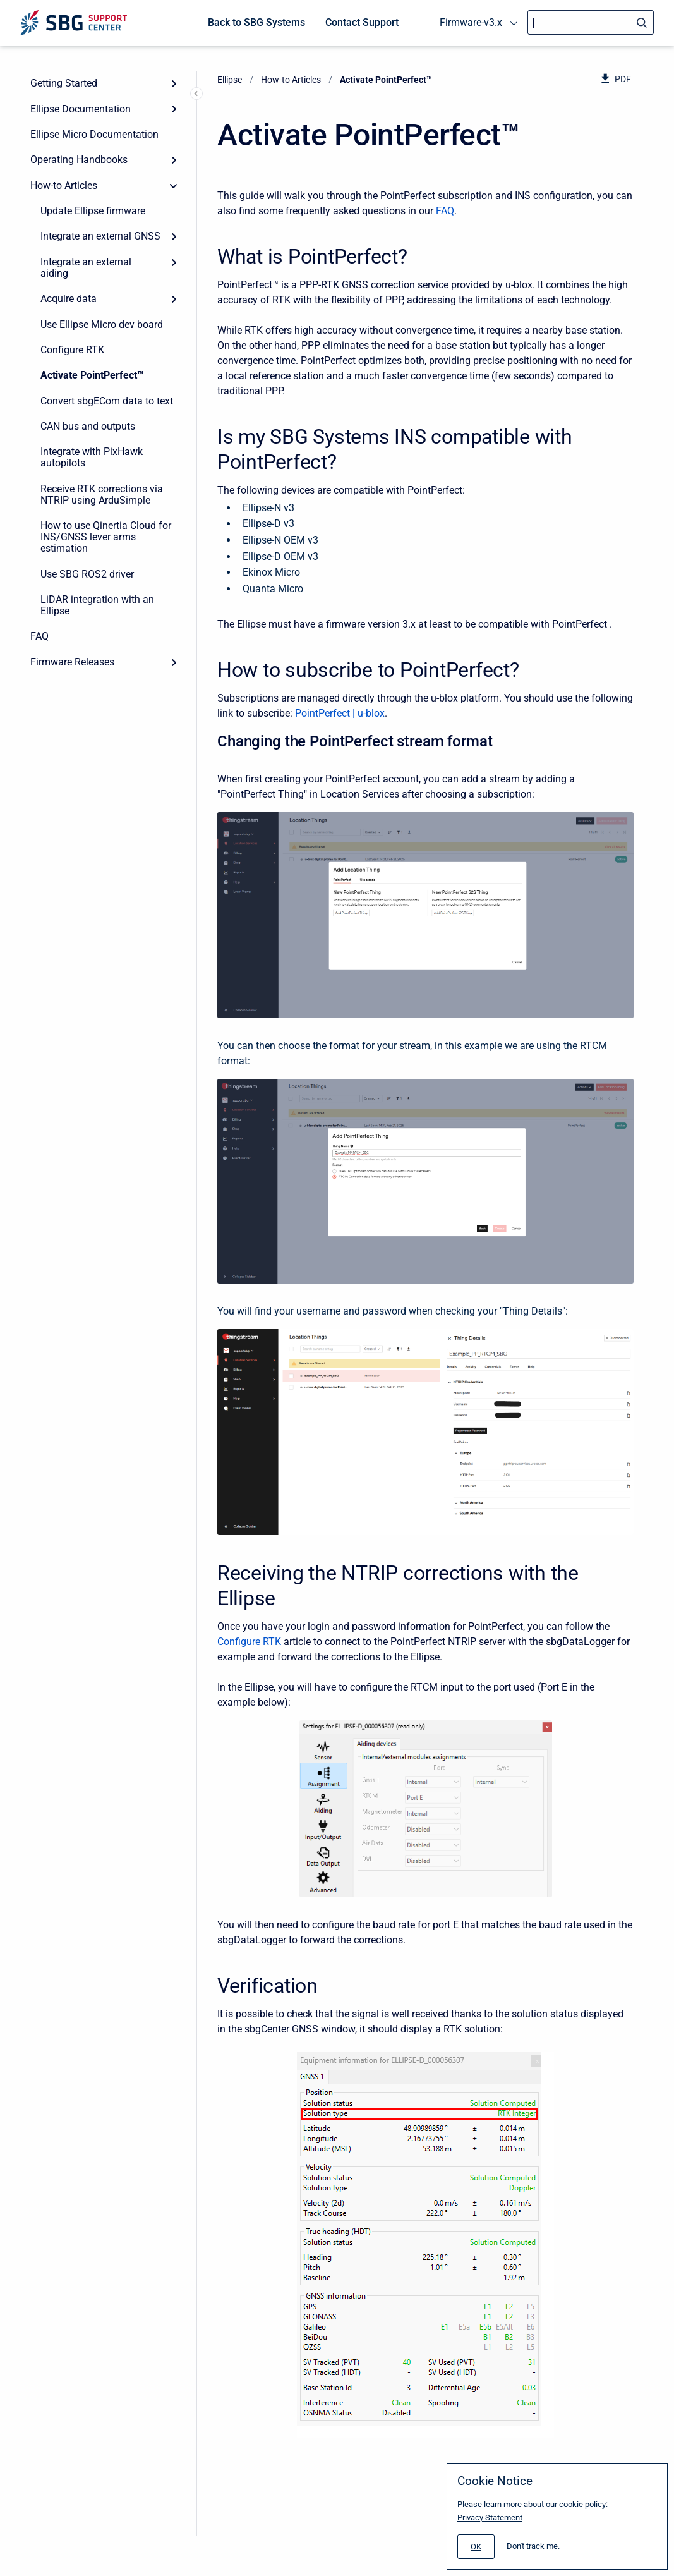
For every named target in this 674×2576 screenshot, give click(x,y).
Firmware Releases (72, 662)
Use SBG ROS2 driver (87, 574)
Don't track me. (533, 2546)
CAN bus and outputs (87, 426)
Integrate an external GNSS (100, 236)
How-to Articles (63, 185)
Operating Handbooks (79, 160)
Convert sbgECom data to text (106, 401)
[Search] (590, 22)
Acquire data (68, 299)
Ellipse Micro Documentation (94, 134)
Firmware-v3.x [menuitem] (471, 22)
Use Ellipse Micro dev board (101, 325)
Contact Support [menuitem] (362, 22)
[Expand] (173, 83)
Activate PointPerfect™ (91, 375)
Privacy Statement (489, 2517)
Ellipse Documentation (80, 109)
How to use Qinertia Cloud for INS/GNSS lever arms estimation (105, 536)
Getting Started (63, 83)
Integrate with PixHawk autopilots (91, 457)
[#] (476, 2546)
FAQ (39, 636)
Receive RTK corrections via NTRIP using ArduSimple (101, 494)
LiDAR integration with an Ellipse (97, 605)
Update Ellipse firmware (92, 211)
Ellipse (229, 80)
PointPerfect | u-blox (340, 713)
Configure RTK (72, 350)
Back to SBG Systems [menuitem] (256, 22)
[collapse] (173, 185)
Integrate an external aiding (85, 267)
